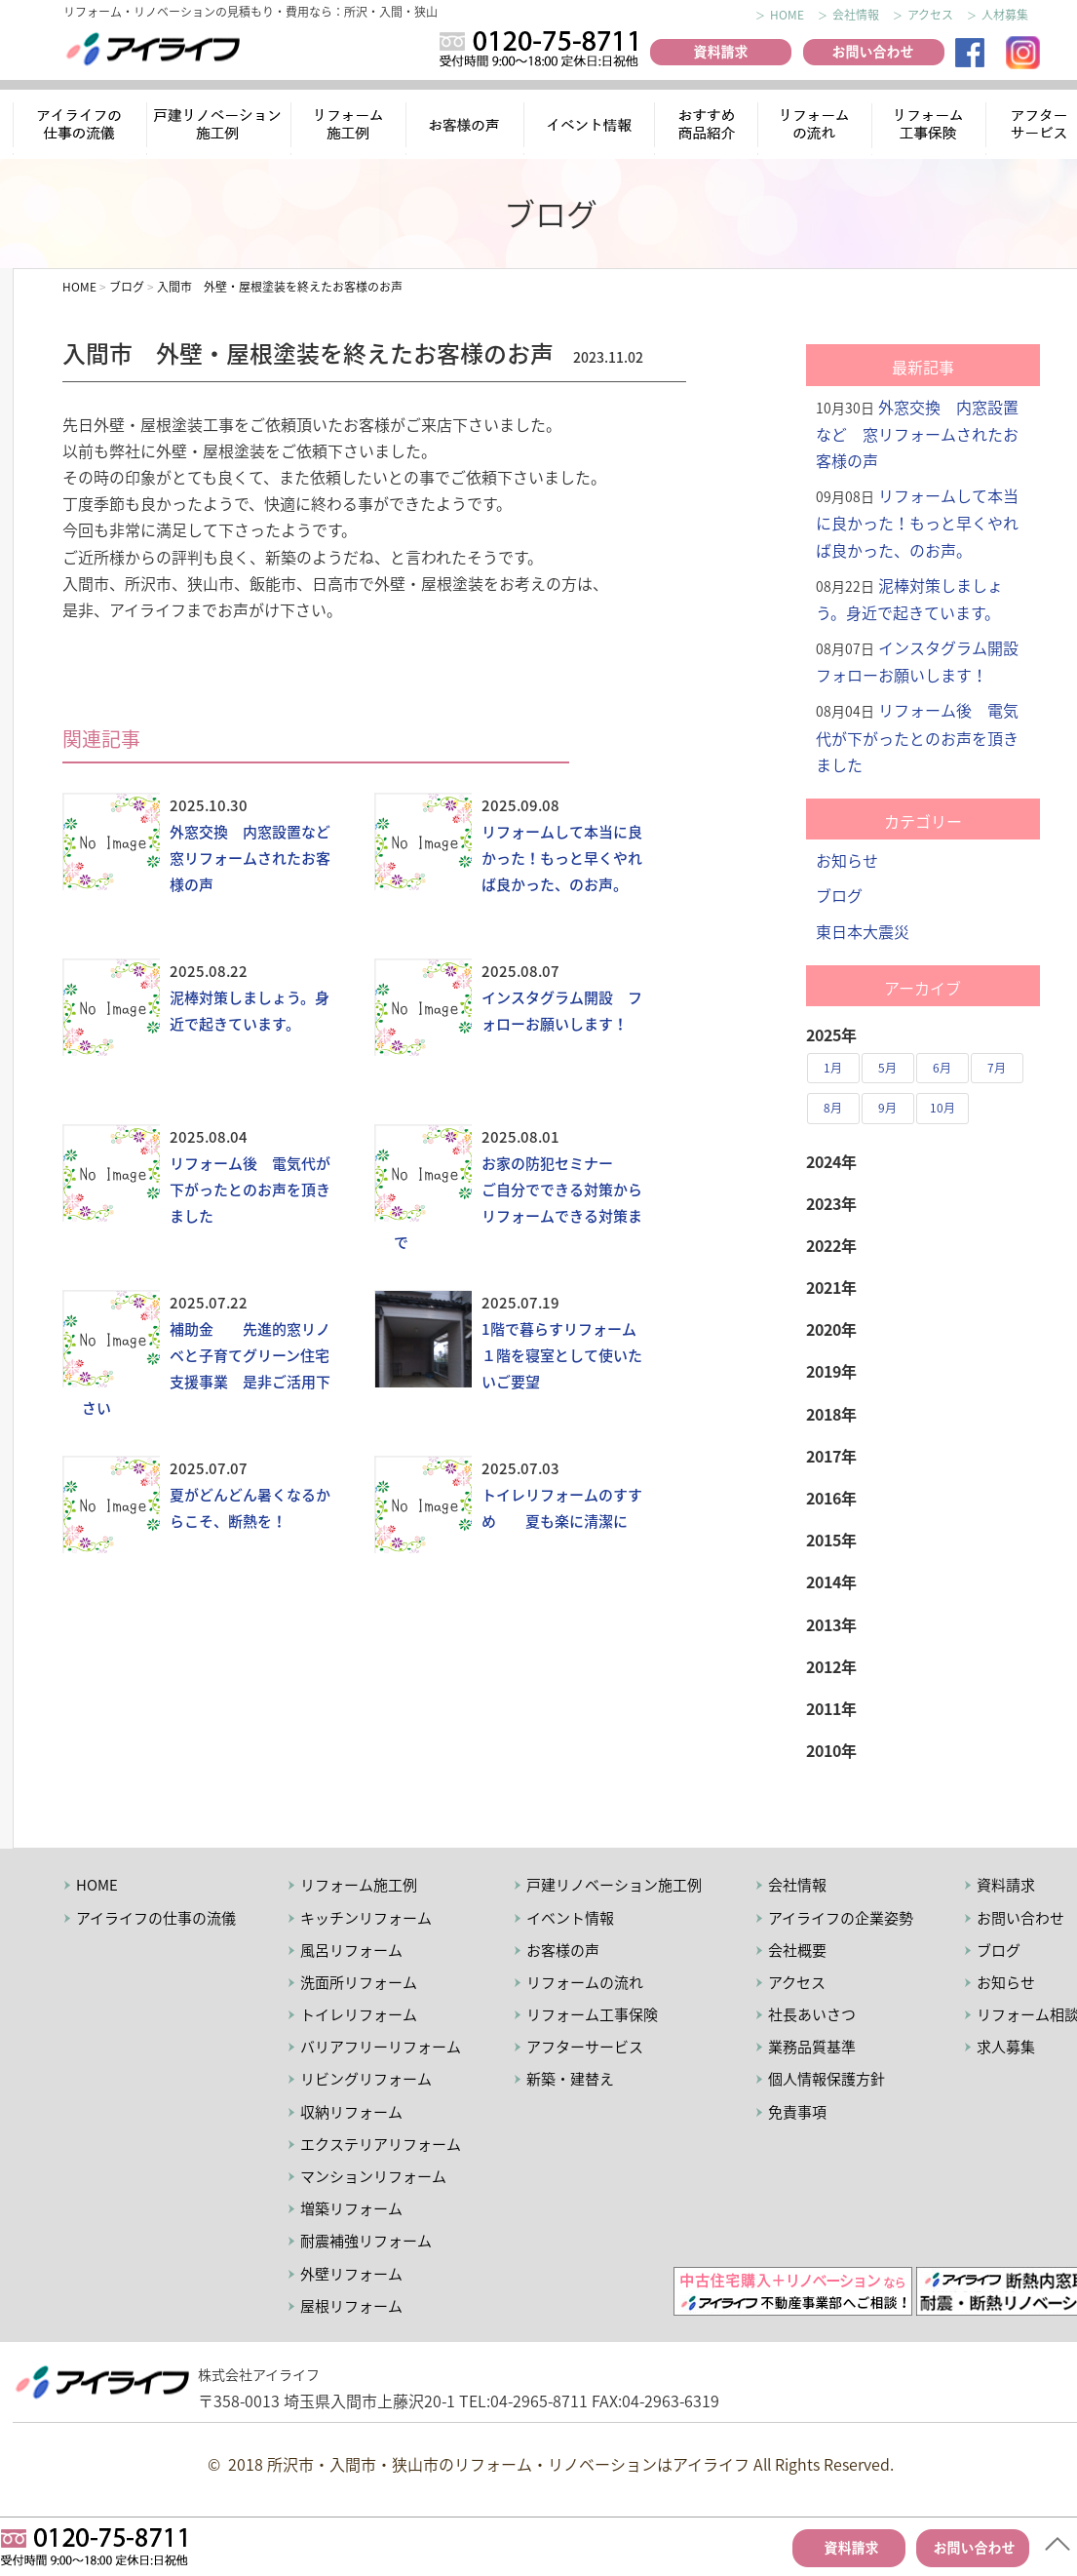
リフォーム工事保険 (930, 127)
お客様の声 (466, 127)
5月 (887, 1067)
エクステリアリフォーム (380, 2144)
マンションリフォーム (373, 2176)
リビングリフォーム (366, 2078)
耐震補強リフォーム (366, 2240)
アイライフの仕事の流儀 (80, 127)
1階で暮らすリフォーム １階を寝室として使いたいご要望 (566, 1355)
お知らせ (847, 860)
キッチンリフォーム (366, 1918)
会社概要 (797, 1950)
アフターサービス (584, 2046)
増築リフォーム (351, 2208)
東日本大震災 (862, 931)
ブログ (839, 895)
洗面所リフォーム (358, 1982)
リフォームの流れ (812, 127)
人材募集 (1004, 14)
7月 (996, 1067)
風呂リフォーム (351, 1950)
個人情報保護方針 (826, 2078)
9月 (887, 1107)
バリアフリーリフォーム (380, 2046)
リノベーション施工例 (219, 127)
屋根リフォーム (351, 2306)
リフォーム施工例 (349, 127)
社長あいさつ (812, 2014)
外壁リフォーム (351, 2273)
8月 (833, 1107)
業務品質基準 (812, 2046)
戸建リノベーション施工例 (614, 1884)
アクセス (930, 14)
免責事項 (797, 2112)
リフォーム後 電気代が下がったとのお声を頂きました (250, 1189)
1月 (833, 1067)
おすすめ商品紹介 (703, 127)
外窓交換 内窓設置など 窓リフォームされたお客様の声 (257, 858)
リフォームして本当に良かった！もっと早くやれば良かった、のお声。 (561, 858)
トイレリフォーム (358, 2014)
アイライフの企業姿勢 (840, 1918)
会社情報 (855, 14)
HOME (787, 14)
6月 (942, 1067)
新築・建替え (570, 2078)
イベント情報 (588, 127)
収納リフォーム (351, 2112)
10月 (942, 1107)
